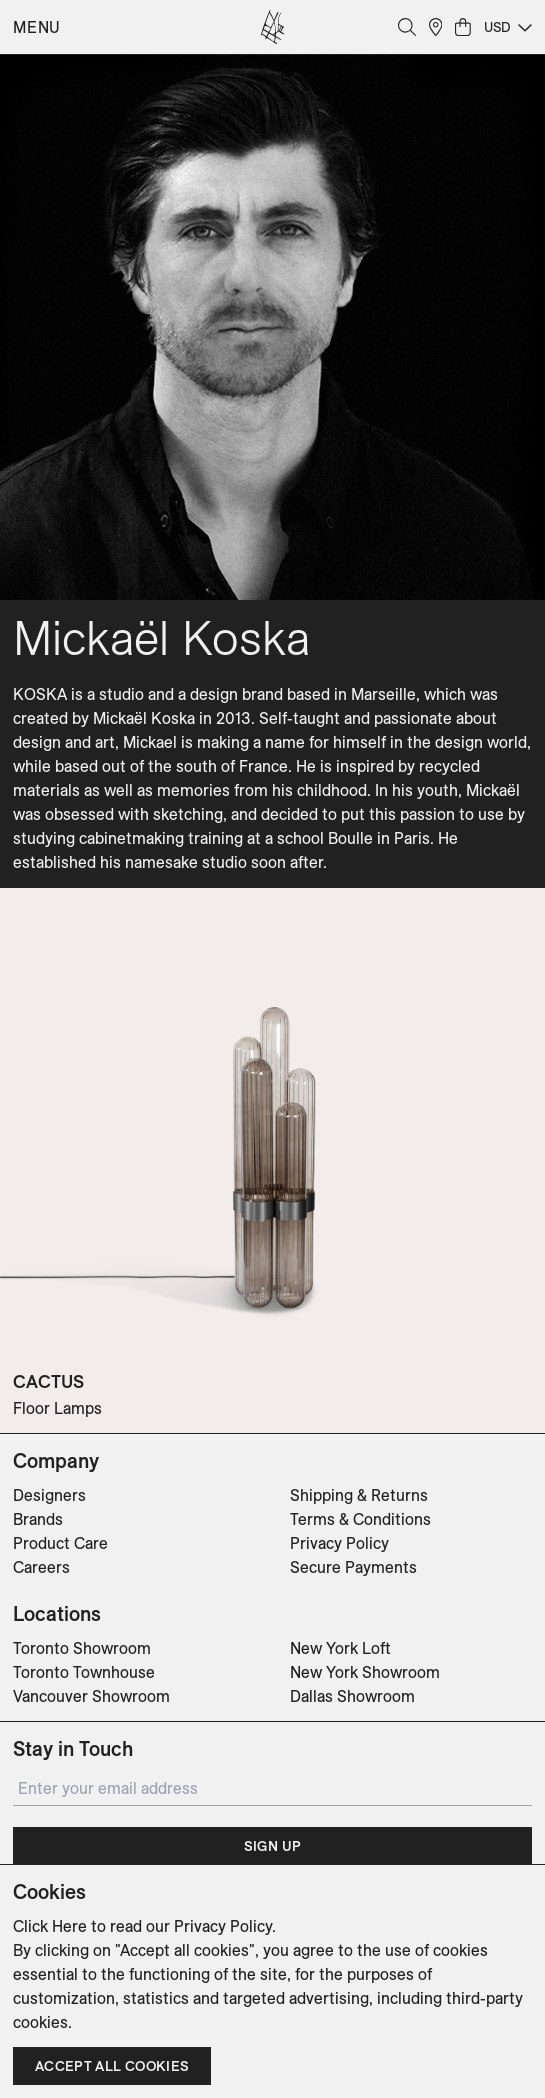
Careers (41, 1567)
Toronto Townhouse (84, 1672)
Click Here (50, 1926)
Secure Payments (353, 1567)
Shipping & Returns (359, 1495)
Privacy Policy (339, 1543)
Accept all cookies (112, 2066)
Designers (49, 1495)
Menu (37, 27)
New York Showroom (365, 1672)
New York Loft (340, 1648)
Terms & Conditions (360, 1519)
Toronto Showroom (82, 1648)
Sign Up (272, 1846)
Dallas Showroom (352, 1696)
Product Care (60, 1543)
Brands (38, 1519)
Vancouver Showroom (91, 1696)
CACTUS (48, 1381)
